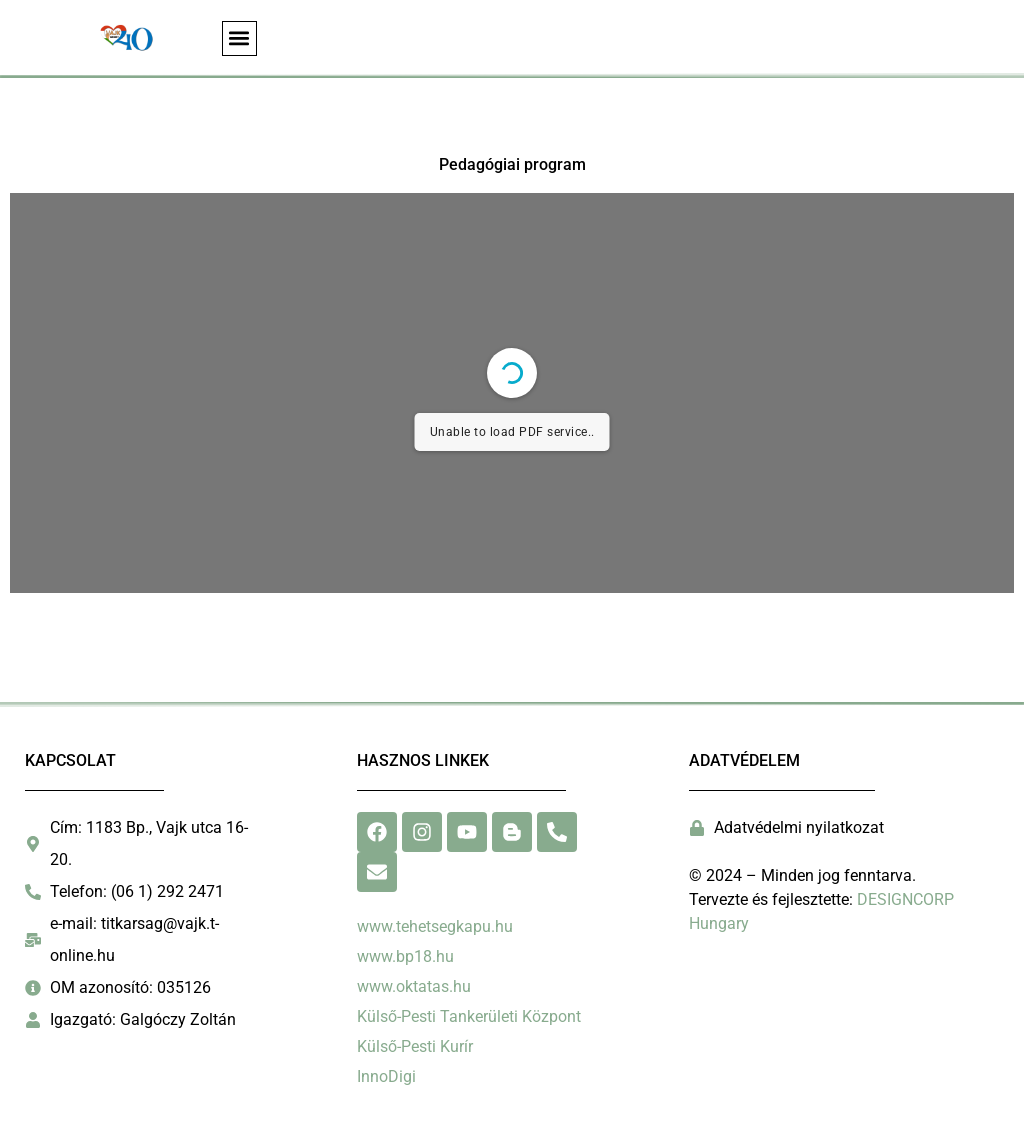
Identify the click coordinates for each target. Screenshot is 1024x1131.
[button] (239, 38)
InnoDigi (386, 1076)
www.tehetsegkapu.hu (435, 926)
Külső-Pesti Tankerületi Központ (469, 1016)
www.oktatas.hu (414, 986)
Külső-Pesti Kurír (415, 1046)
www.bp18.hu (405, 956)
